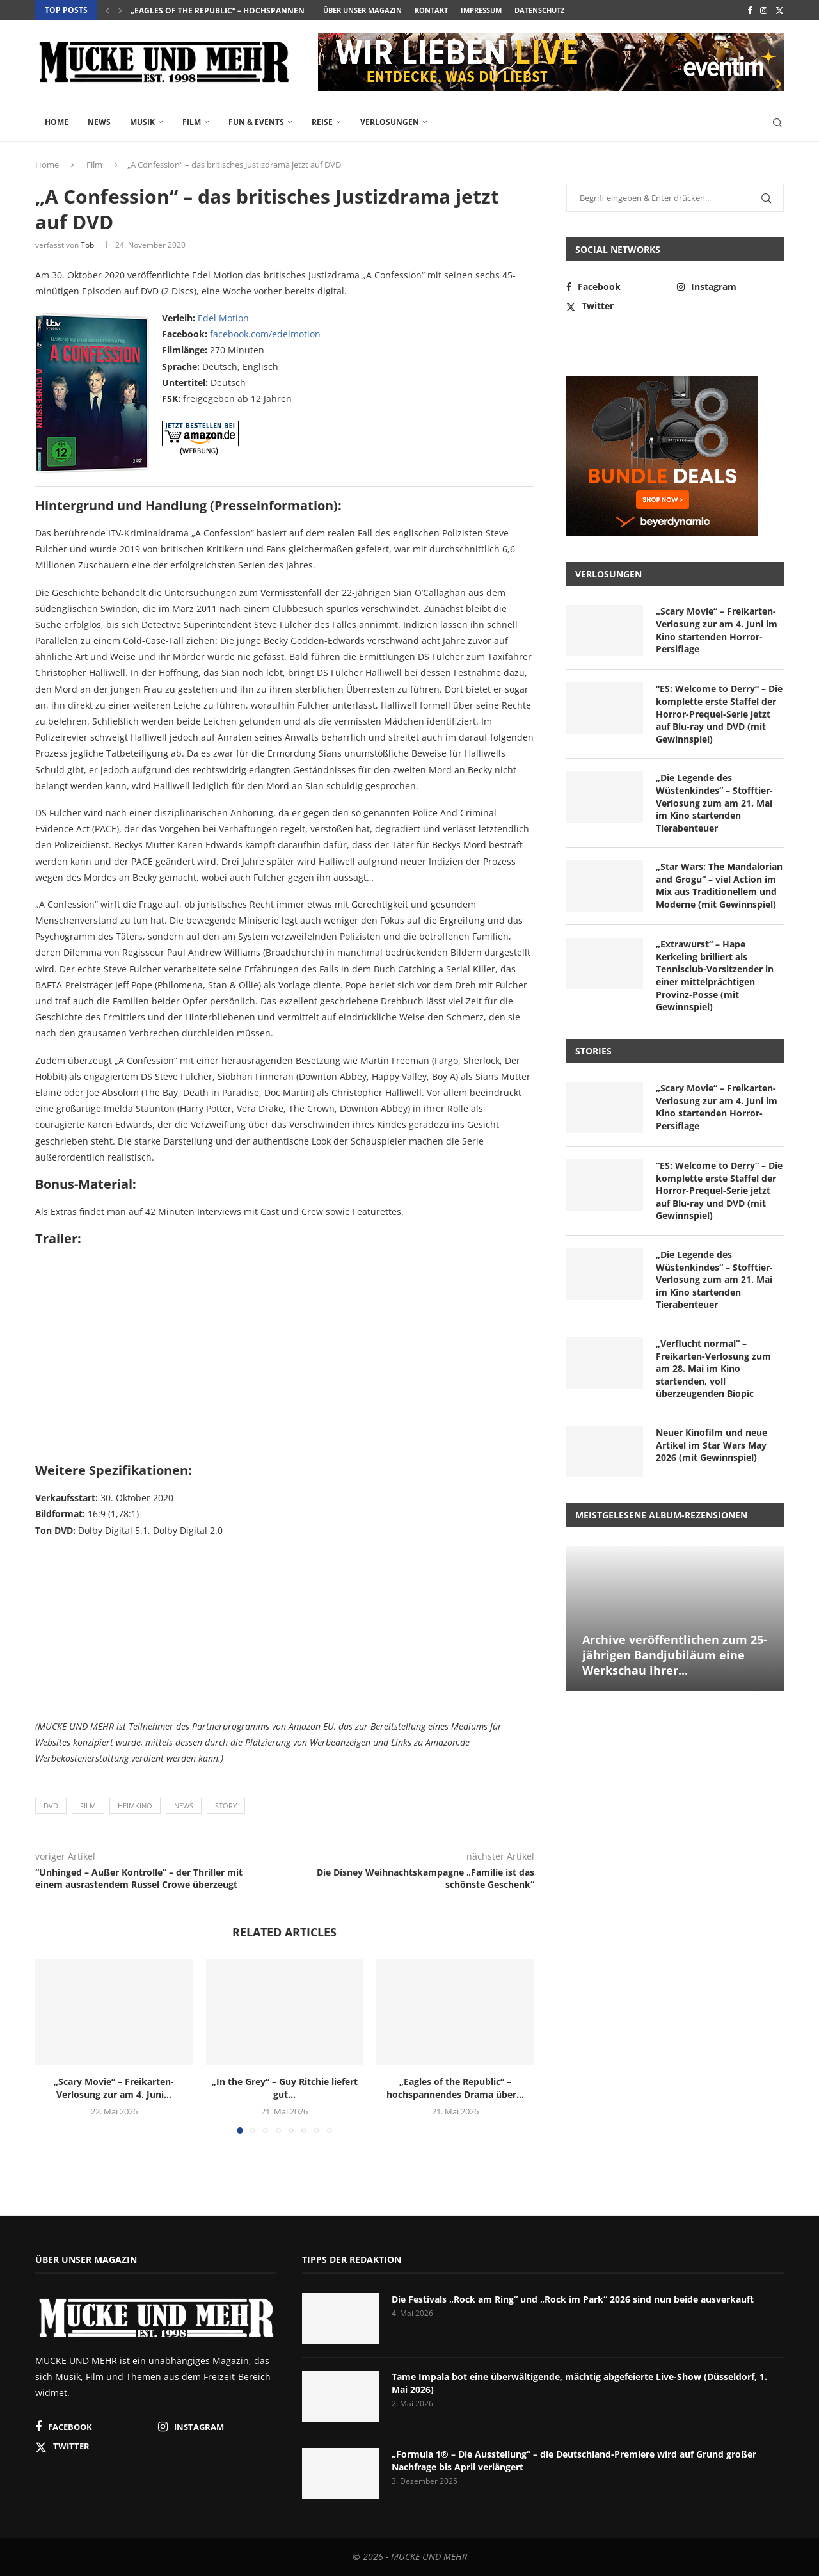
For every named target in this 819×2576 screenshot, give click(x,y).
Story (226, 1805)
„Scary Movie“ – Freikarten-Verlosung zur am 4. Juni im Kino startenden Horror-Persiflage (716, 630)
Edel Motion (223, 318)
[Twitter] (779, 10)
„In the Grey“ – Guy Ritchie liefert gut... (213, 10)
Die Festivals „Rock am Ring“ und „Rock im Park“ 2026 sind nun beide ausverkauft (573, 2299)
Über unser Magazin (362, 10)
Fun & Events (256, 122)
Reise (322, 122)
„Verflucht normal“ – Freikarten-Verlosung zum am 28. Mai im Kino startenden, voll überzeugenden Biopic (713, 1368)
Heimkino (135, 1805)
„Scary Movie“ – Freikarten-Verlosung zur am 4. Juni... (114, 2087)
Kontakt (431, 10)
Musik (142, 122)
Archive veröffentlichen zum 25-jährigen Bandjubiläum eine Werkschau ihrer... (674, 1655)
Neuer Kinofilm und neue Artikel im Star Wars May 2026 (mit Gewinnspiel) (711, 1444)
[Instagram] (763, 10)
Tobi (88, 244)
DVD (51, 1805)
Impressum (481, 10)
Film (191, 122)
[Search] (777, 122)
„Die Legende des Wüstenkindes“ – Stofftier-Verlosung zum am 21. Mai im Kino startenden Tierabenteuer (714, 802)
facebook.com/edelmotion (265, 334)
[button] (107, 10)
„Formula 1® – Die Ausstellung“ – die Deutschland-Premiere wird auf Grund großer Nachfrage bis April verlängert (574, 2460)
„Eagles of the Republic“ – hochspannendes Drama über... (455, 2087)
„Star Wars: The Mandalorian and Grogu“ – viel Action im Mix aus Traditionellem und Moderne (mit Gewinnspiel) (719, 885)
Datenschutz (539, 10)
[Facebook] (749, 10)
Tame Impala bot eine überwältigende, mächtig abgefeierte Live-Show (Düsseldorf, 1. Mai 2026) (579, 2383)
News (99, 122)
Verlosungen (389, 122)
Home (56, 122)
